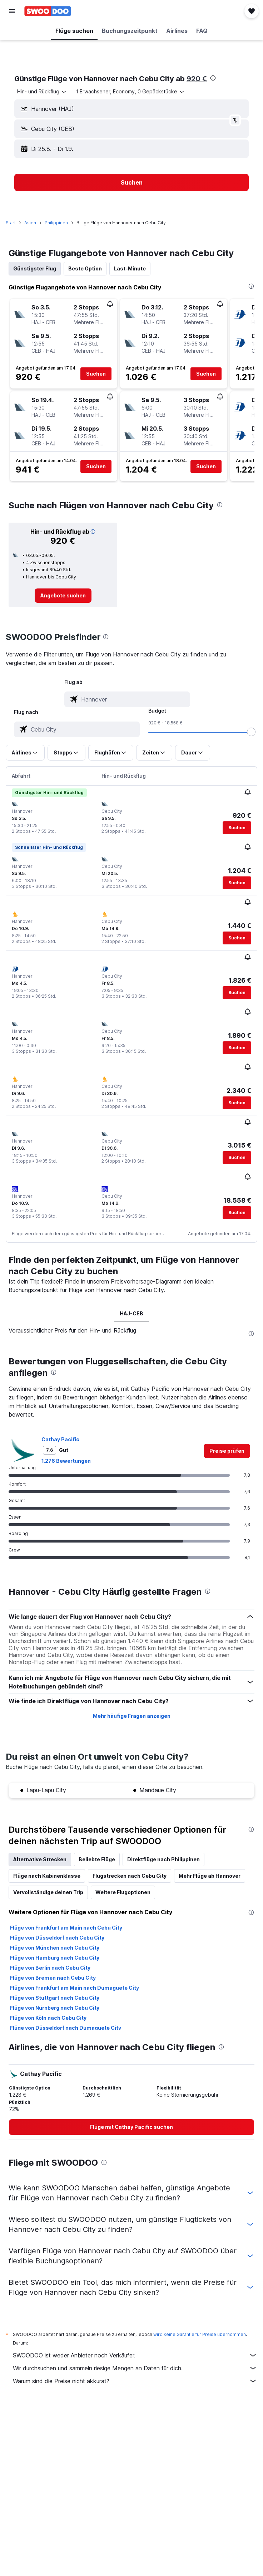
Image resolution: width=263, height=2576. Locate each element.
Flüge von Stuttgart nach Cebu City (54, 1998)
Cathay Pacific (60, 1439)
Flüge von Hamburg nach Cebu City (54, 1958)
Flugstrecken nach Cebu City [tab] (130, 1876)
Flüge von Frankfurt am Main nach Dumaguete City (74, 1988)
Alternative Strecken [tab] (39, 1859)
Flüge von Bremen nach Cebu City (53, 1978)
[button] (12, 11)
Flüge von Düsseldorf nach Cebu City (57, 1938)
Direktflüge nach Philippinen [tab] (163, 1859)
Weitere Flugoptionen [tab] (122, 1892)
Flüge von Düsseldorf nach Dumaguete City (65, 2028)
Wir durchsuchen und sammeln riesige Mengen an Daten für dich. (135, 2368)
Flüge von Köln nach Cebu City (48, 2018)
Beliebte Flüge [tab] (97, 1859)
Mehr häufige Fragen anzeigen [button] (131, 1716)
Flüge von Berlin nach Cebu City (50, 1968)
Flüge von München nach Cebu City (54, 1948)
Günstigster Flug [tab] (34, 268)
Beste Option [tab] (85, 268)
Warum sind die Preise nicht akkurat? (135, 2381)
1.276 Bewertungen (66, 1461)
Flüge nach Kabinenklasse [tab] (46, 1876)
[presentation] (213, 78)
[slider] (251, 732)
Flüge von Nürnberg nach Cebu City (54, 2008)
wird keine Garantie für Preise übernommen (199, 2334)
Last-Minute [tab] (130, 268)
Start (11, 222)
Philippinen (56, 222)
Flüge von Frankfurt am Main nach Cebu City (66, 1928)
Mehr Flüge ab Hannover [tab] (209, 1876)
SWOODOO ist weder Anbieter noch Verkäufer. (135, 2355)
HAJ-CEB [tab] (131, 1313)
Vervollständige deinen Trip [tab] (48, 1892)
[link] (63, 595)
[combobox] (42, 91)
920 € (197, 78)
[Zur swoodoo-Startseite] (47, 11)
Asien (30, 222)
